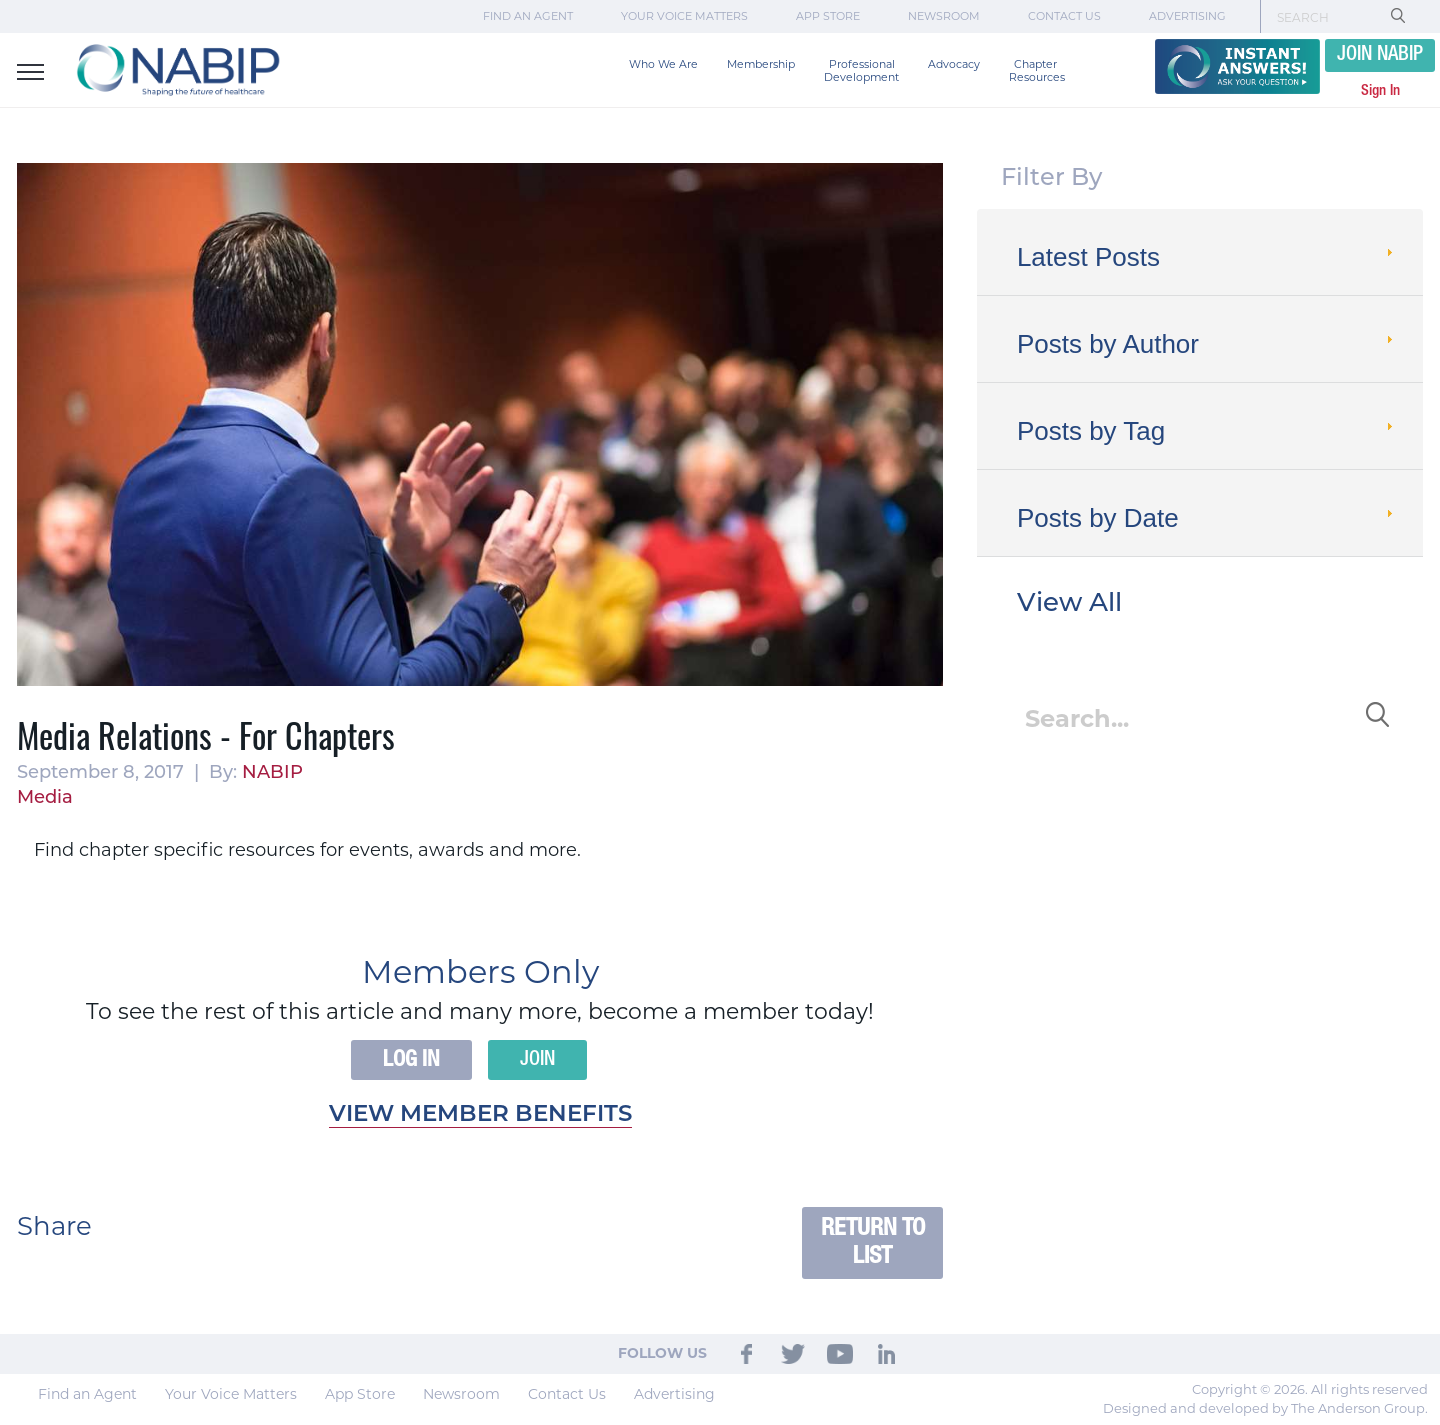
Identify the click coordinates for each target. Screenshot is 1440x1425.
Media (45, 798)
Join (537, 1060)
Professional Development (861, 71)
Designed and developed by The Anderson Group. (1265, 1408)
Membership (761, 64)
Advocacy (954, 64)
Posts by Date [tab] (1207, 518)
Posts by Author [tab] (1207, 344)
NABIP (272, 773)
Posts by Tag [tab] (1207, 431)
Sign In (1380, 91)
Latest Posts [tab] (1207, 257)
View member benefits (480, 1115)
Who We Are (663, 64)
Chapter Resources (1037, 71)
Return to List (873, 1242)
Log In (411, 1060)
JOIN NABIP (1380, 55)
